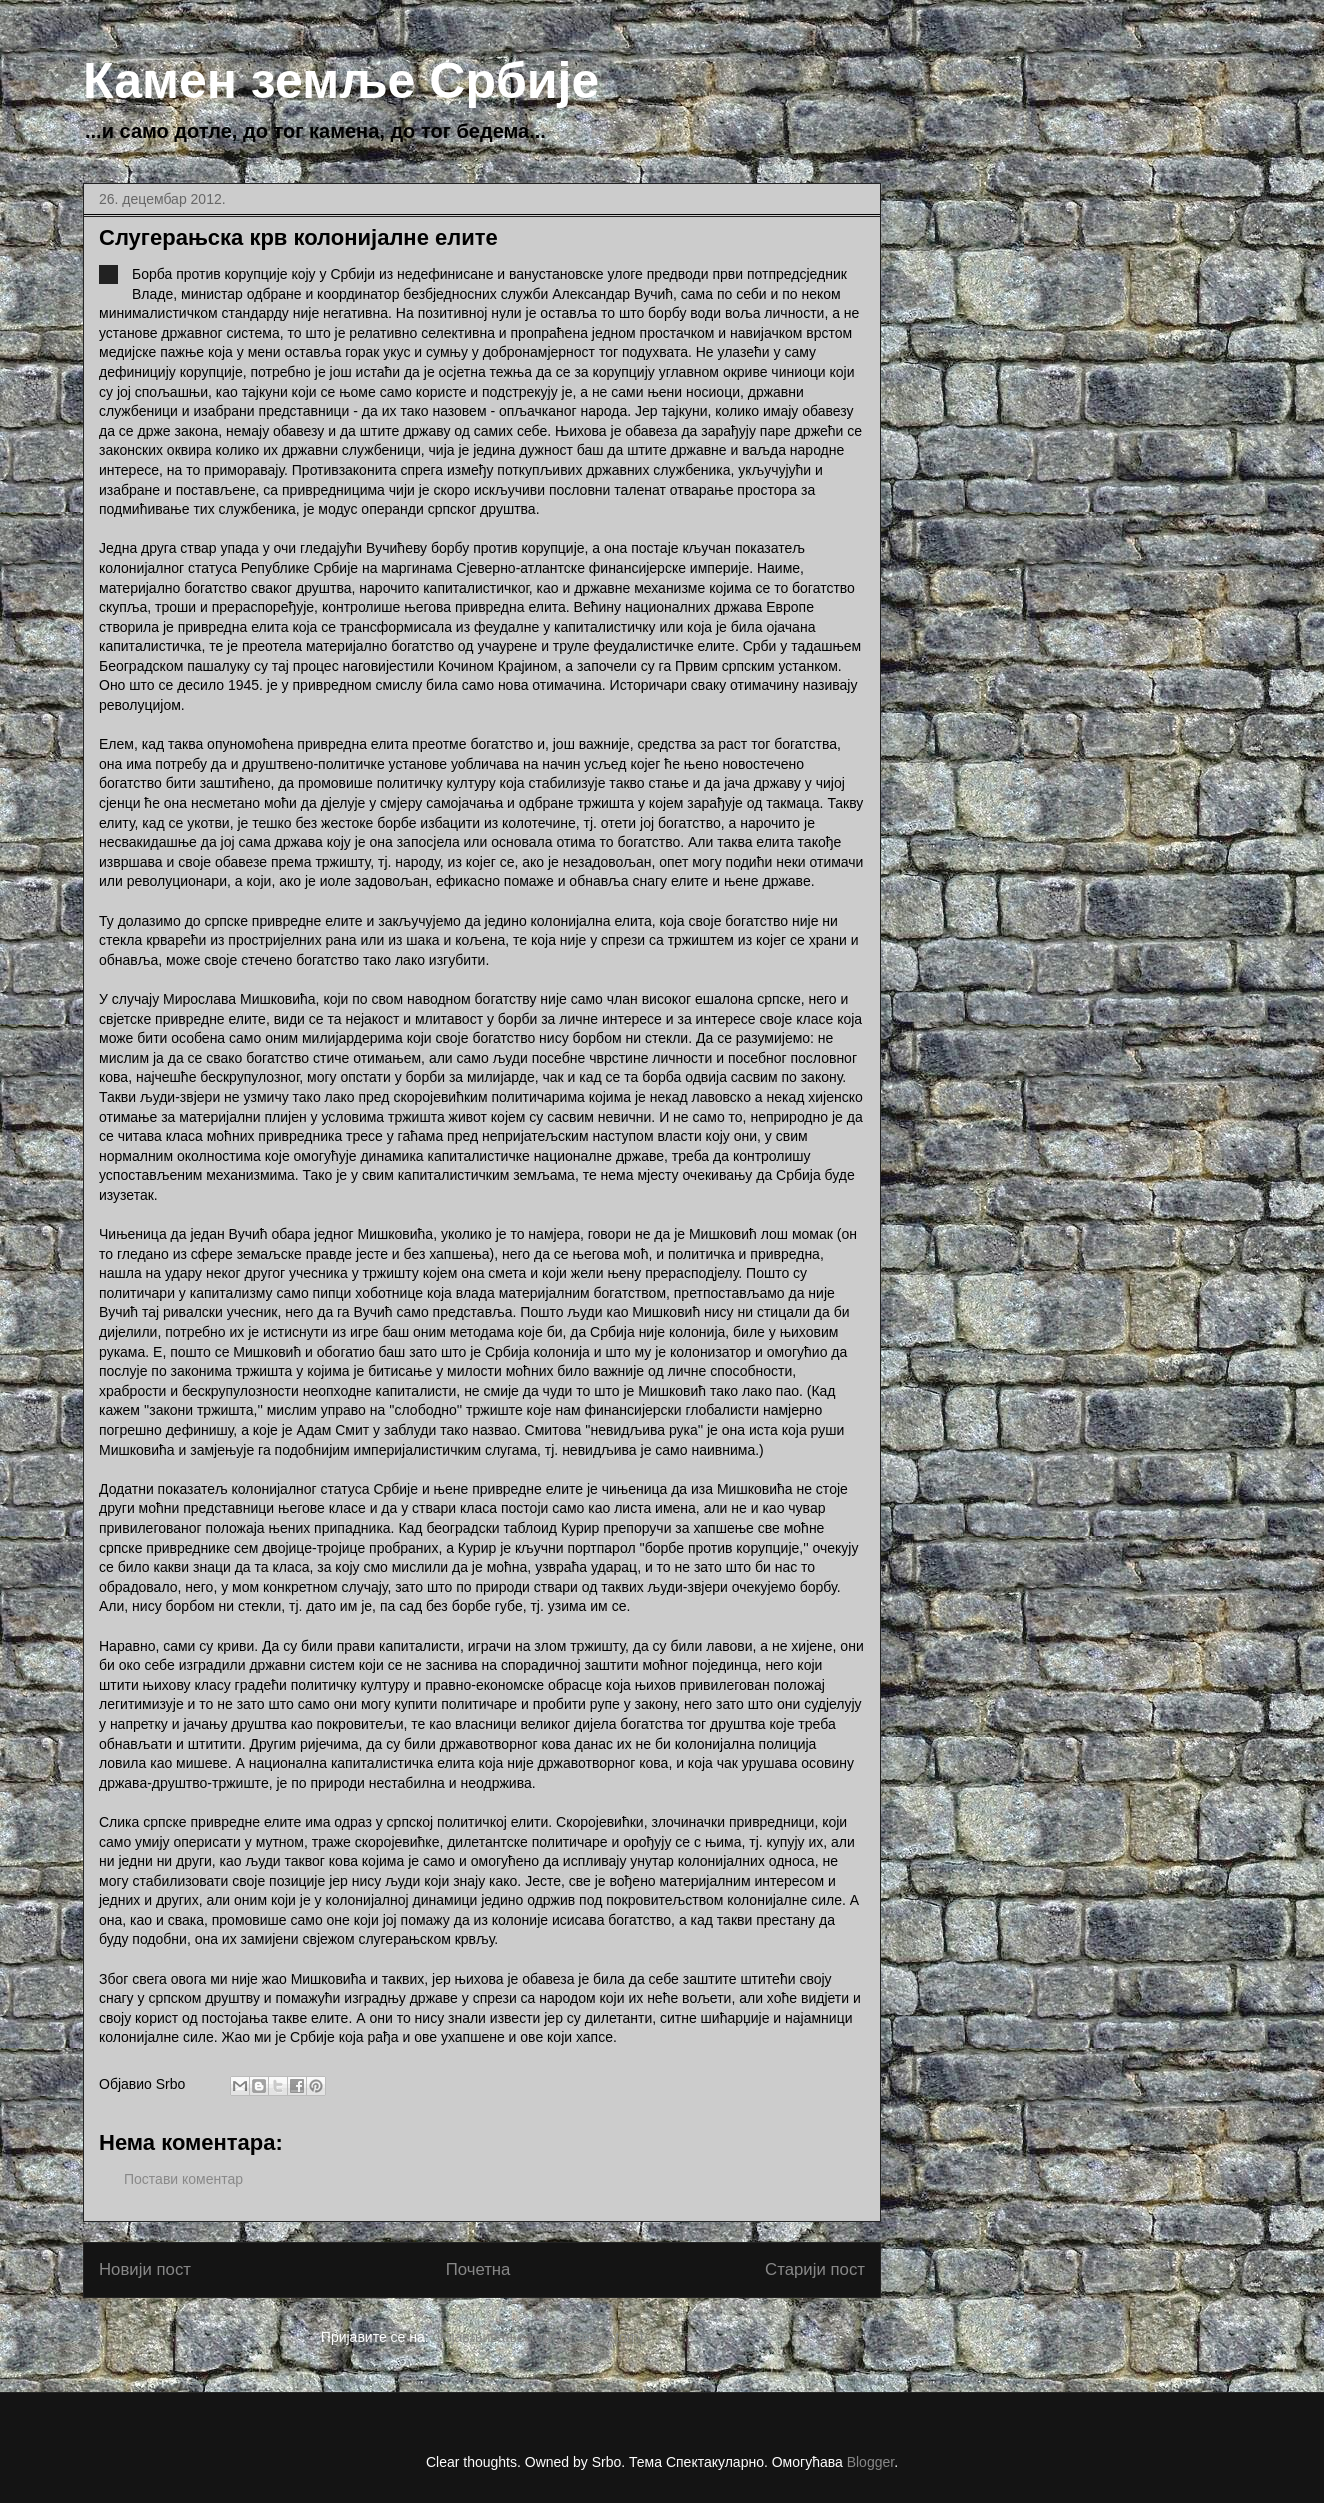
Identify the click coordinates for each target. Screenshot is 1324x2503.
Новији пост (145, 2269)
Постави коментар (183, 2179)
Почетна (478, 2269)
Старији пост (815, 2269)
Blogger (870, 2462)
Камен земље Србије (341, 81)
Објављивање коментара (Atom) (538, 2337)
